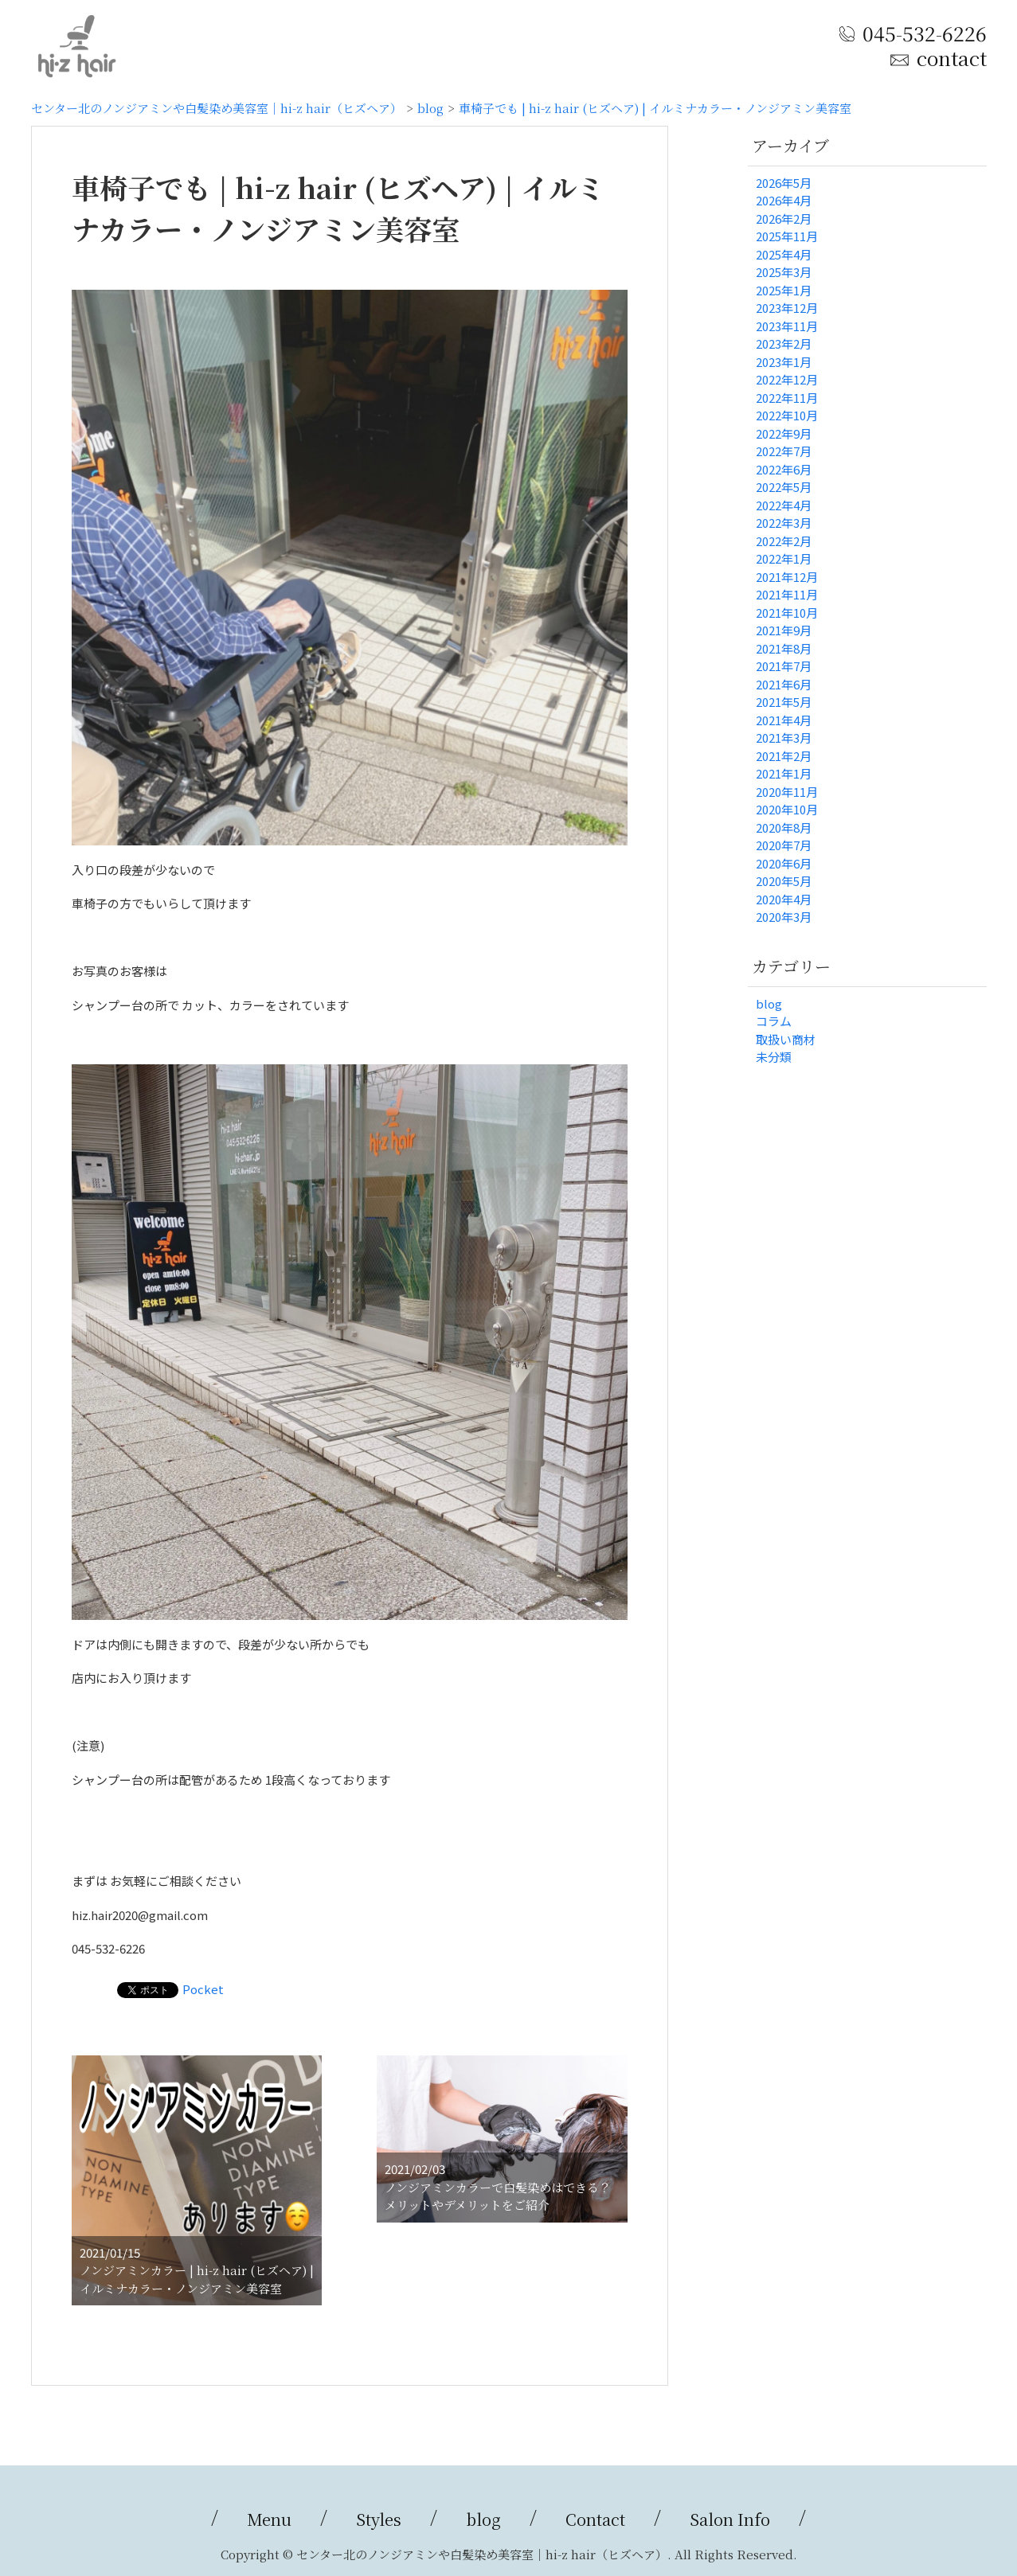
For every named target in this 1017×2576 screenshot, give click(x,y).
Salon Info (730, 2519)
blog (430, 108)
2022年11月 (787, 397)
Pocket (203, 1989)
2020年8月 (784, 827)
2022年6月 (784, 469)
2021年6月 (784, 684)
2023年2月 (784, 343)
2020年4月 (784, 899)
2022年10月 (787, 415)
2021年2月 (784, 755)
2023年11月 (787, 326)
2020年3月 (784, 916)
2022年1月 (784, 558)
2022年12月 (787, 379)
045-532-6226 (924, 33)
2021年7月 (784, 666)
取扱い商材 (786, 1039)
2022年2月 (784, 541)
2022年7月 (784, 451)
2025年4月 (784, 254)
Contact (595, 2519)
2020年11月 (787, 791)
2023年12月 (787, 307)
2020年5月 (784, 880)
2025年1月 (784, 290)
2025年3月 (784, 271)
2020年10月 (787, 809)
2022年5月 (784, 486)
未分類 (774, 1056)
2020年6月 (784, 863)
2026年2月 (784, 218)
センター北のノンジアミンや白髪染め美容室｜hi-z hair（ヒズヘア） (216, 108)
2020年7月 (784, 845)
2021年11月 (787, 594)
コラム (774, 1021)
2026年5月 (784, 182)
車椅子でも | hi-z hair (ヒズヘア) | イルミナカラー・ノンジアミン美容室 (655, 108)
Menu (269, 2519)
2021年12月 (787, 576)
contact (951, 58)
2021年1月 (784, 773)
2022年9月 (784, 433)
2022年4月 (784, 505)
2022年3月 (784, 522)
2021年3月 (784, 737)
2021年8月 (784, 648)
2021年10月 (787, 612)
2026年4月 (784, 200)
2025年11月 (787, 236)
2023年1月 (784, 361)
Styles (378, 2519)
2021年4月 (784, 720)
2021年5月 (784, 701)
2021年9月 (784, 630)
